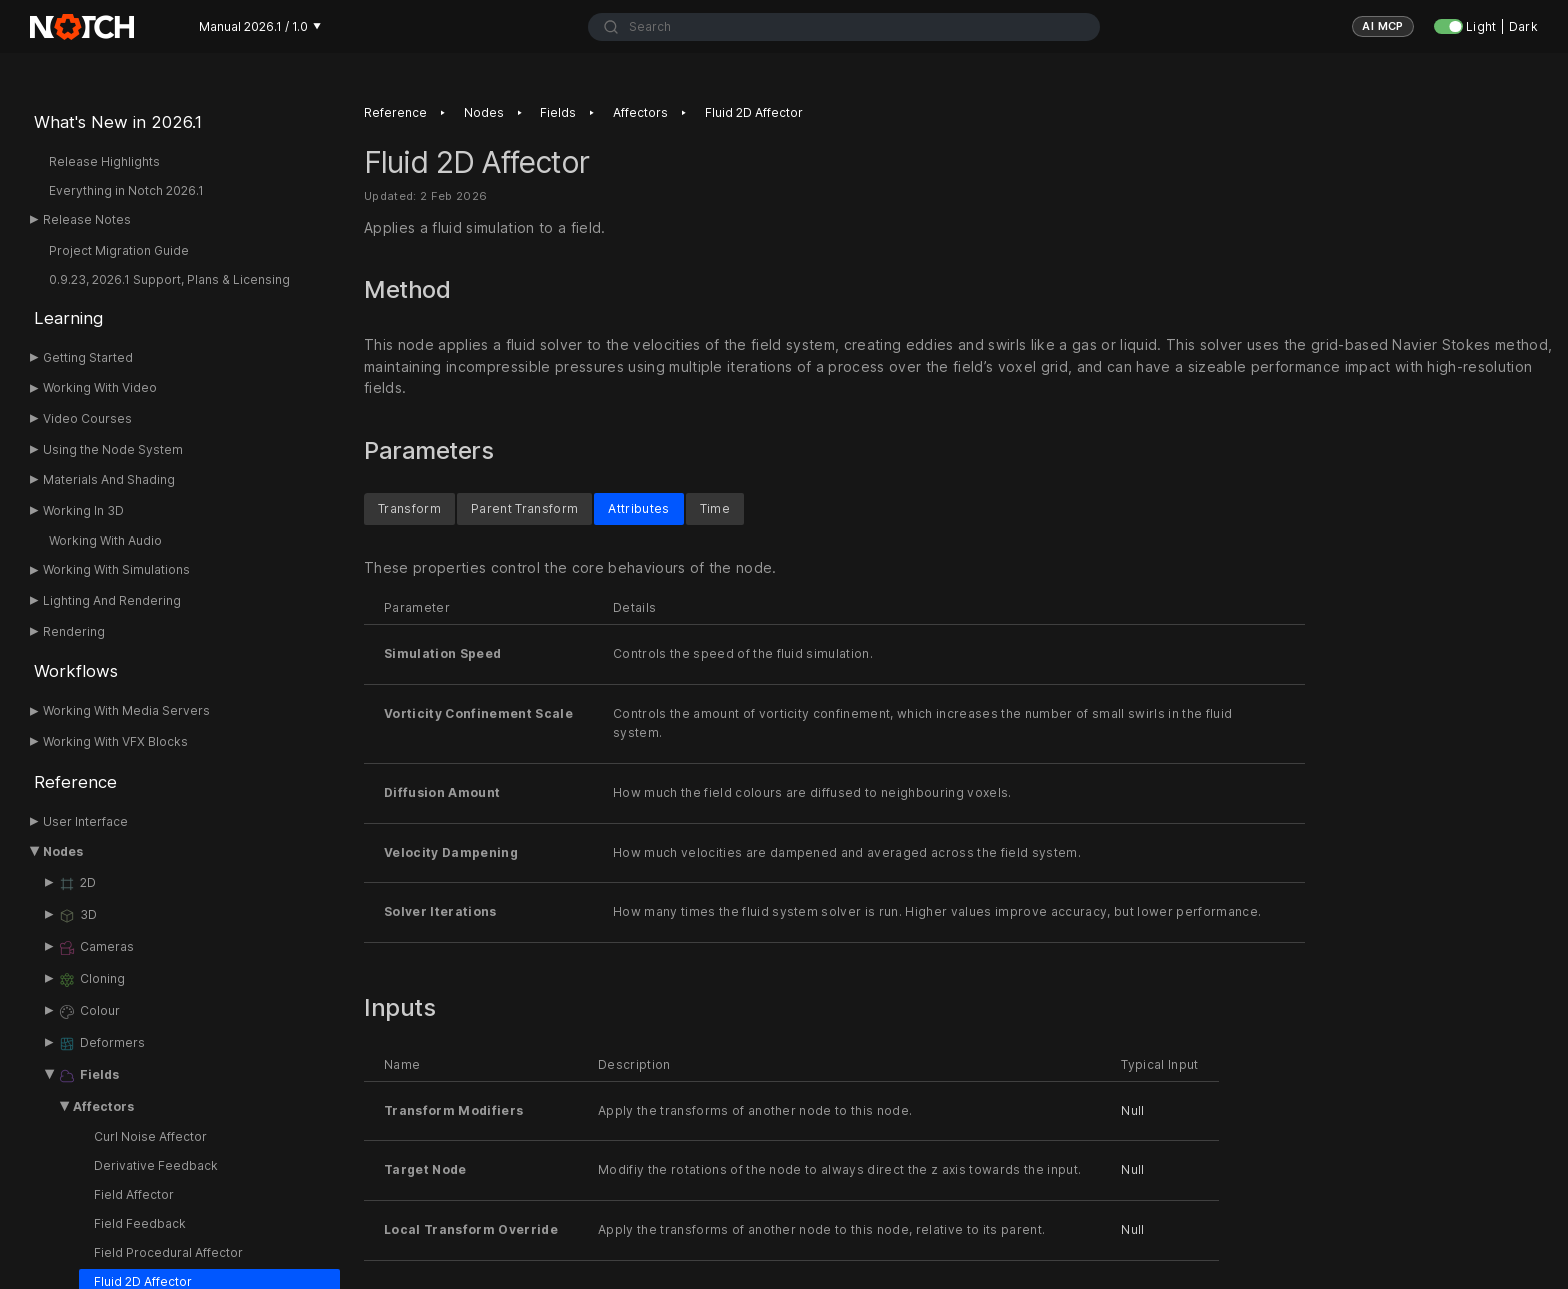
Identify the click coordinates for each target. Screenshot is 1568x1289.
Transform (409, 507)
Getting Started (88, 357)
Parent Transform (524, 507)
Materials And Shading (109, 479)
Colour (89, 1012)
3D (77, 916)
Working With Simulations (116, 569)
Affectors (103, 1106)
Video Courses (87, 418)
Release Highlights (104, 161)
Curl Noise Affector (150, 1136)
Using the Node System (113, 449)
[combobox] (844, 27)
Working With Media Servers (126, 710)
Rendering (74, 631)
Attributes (638, 507)
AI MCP (1383, 26)
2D (77, 884)
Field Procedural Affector (168, 1252)
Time (715, 507)
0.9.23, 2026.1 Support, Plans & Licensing (169, 279)
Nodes (63, 851)
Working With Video (100, 387)
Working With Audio (105, 540)
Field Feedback (140, 1223)
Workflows (76, 671)
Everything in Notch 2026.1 (126, 190)
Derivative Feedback (156, 1165)
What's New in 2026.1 (118, 122)
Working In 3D (83, 510)
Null (1132, 1109)
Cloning (91, 980)
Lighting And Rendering (112, 600)
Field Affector (134, 1194)
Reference (75, 782)
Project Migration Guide (119, 250)
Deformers (101, 1044)
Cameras (96, 948)
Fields (88, 1076)
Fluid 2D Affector (754, 112)
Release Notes (87, 219)
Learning (68, 318)
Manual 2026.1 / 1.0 (260, 26)
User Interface (85, 821)
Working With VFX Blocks (115, 741)
